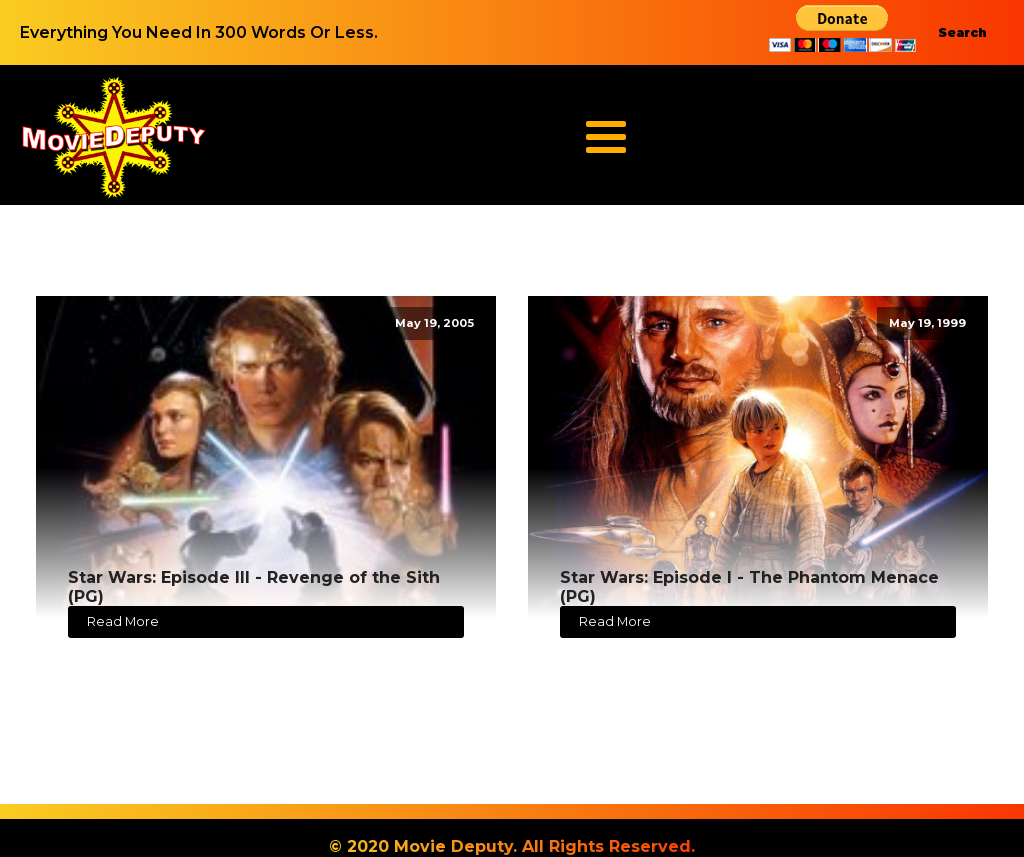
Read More (123, 621)
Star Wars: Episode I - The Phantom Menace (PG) (749, 587)
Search (962, 32)
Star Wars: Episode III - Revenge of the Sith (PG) (254, 587)
